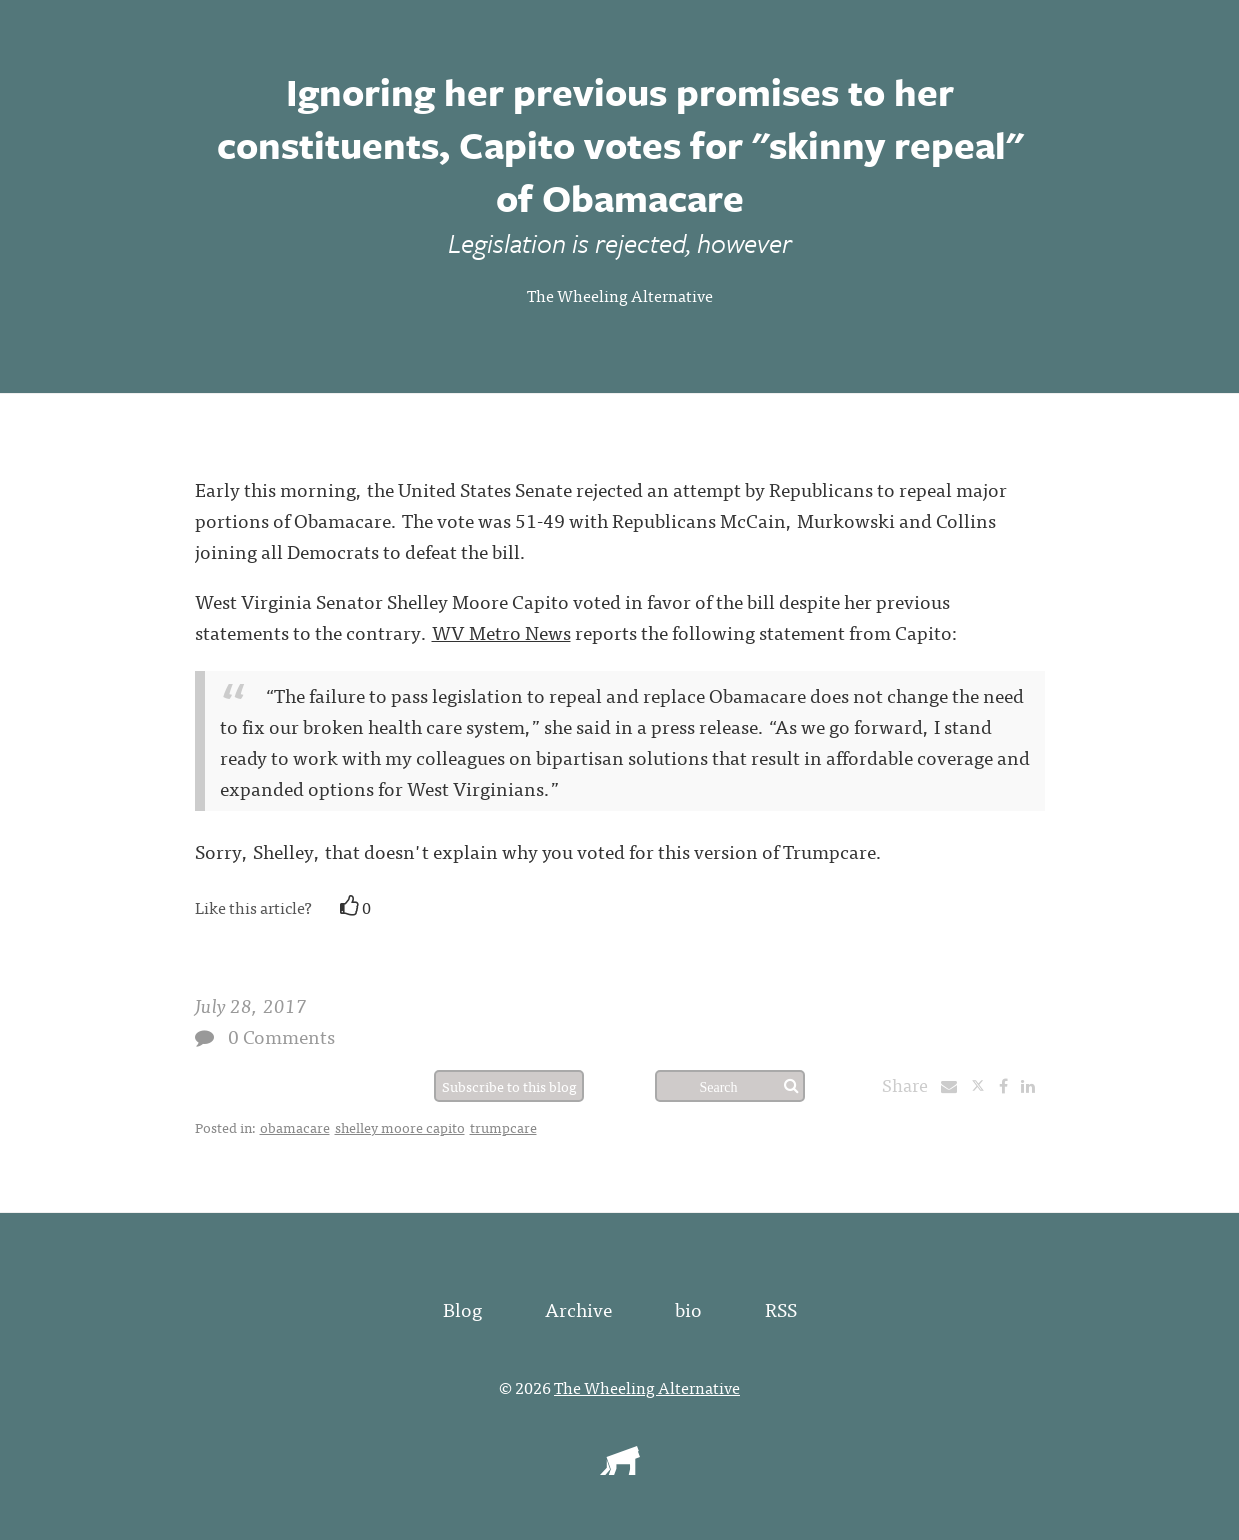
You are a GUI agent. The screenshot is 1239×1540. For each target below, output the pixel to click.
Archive (578, 1308)
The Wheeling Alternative (620, 295)
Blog (462, 1308)
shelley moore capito (400, 1127)
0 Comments (281, 1035)
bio (688, 1308)
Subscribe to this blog (509, 1086)
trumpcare (503, 1127)
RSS (781, 1308)
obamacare (295, 1127)
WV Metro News (501, 631)
